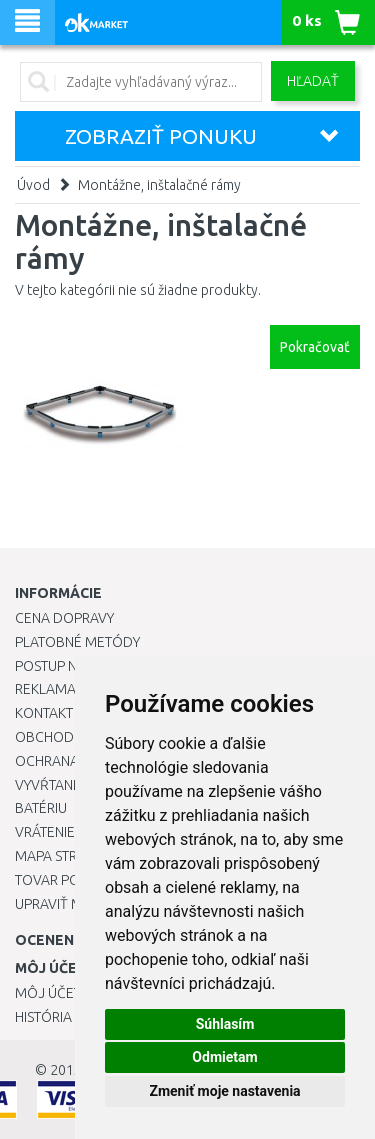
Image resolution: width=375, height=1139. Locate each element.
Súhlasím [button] (225, 1024)
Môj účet (48, 993)
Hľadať (313, 81)
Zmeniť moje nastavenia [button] (224, 1091)
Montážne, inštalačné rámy (159, 185)
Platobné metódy (77, 642)
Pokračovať (315, 347)
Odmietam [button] (224, 1057)
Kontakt (44, 713)
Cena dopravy (64, 618)
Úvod (33, 185)
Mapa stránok (64, 856)
